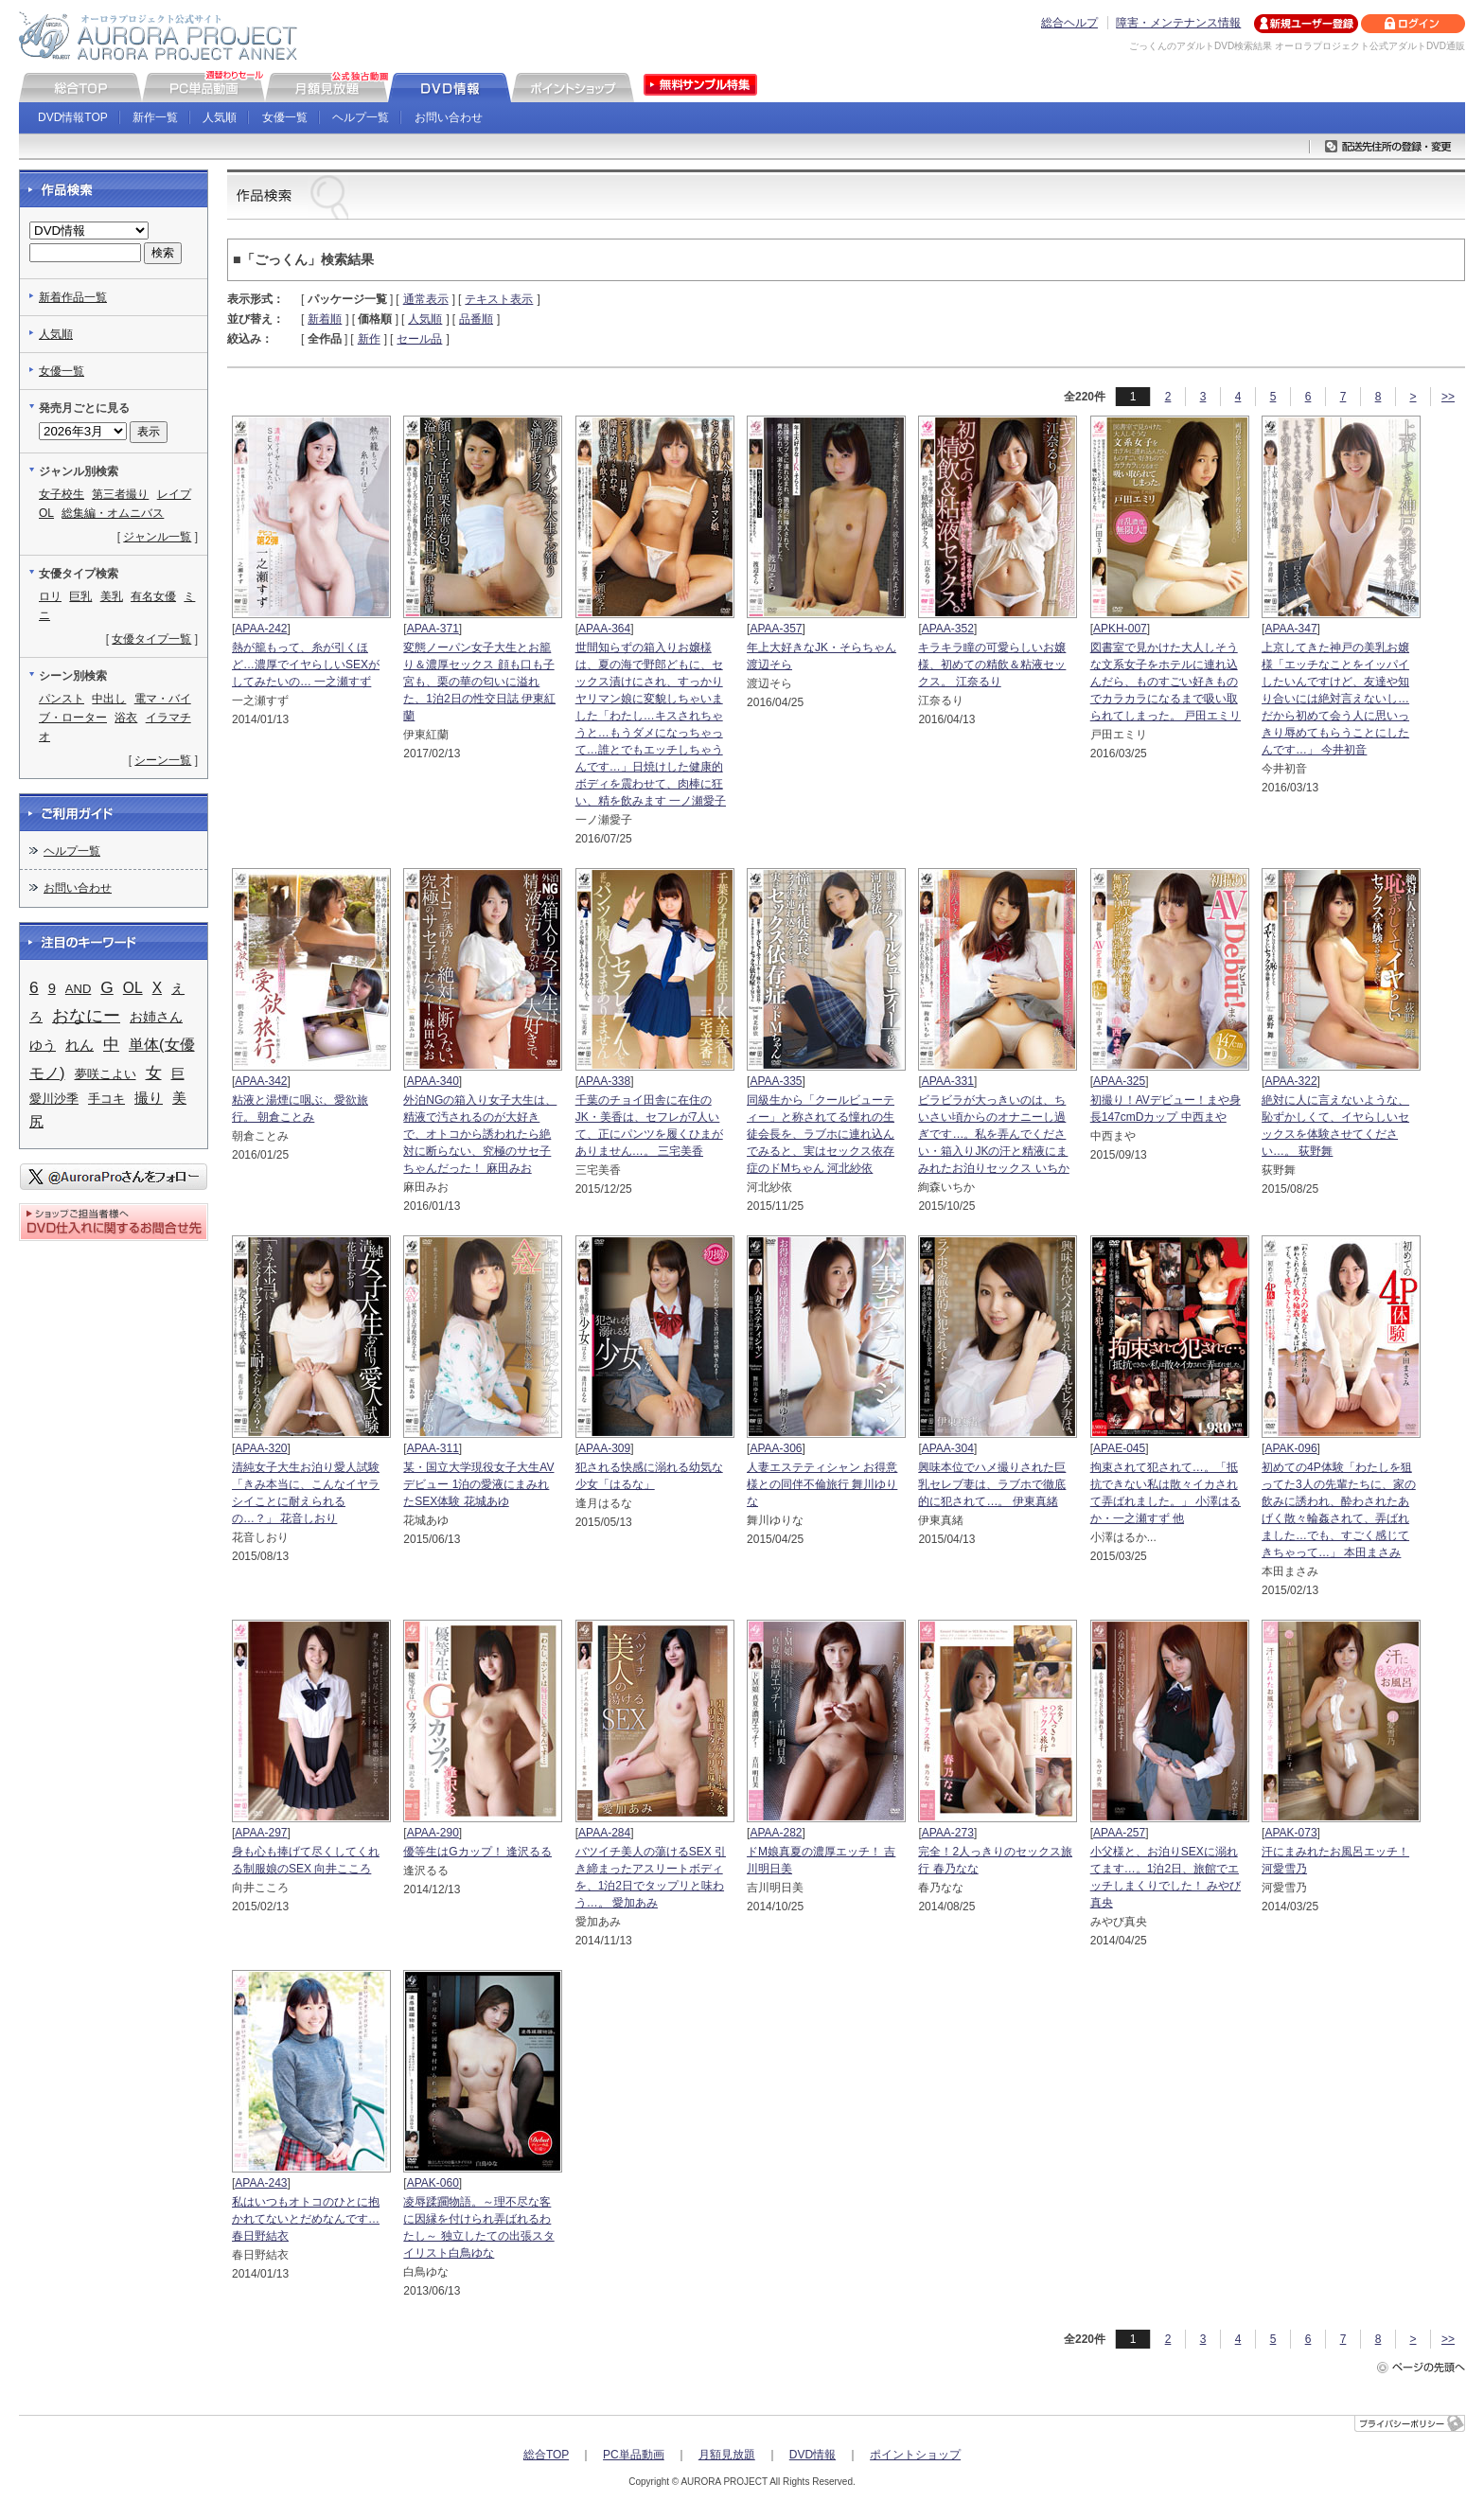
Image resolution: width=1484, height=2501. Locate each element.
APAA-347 (1290, 628)
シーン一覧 (162, 760)
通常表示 (426, 299)
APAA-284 (604, 1832)
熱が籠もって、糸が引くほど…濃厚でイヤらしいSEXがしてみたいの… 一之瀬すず (306, 664)
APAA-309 (604, 1448)
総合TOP (546, 2454)
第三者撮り (120, 494)
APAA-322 (1290, 1081)
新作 (369, 339)
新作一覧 (155, 117)
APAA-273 (948, 1832)
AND (78, 989)
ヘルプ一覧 (360, 117)
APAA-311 (433, 1448)
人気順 (220, 117)
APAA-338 (604, 1081)
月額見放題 (726, 2454)
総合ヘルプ (1069, 22)
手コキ (106, 1098)
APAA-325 (1119, 1081)
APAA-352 (948, 628)
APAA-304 (948, 1448)
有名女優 (153, 596)
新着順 (325, 319)
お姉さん (156, 1016)
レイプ (174, 494)
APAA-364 (604, 628)
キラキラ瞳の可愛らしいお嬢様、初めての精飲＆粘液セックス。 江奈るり (992, 664)
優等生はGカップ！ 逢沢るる (477, 1851)
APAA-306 (776, 1448)
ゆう (42, 1045)
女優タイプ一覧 (151, 639)
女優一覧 (285, 117)
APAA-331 (948, 1081)
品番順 (476, 319)
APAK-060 (433, 2183)
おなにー (86, 1015)
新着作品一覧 (73, 297)
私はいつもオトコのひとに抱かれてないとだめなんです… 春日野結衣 (306, 2219)
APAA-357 (776, 628)
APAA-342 (261, 1081)
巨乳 (80, 596)
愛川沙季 (54, 1098)
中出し (109, 698)
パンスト (61, 698)
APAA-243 (261, 2183)
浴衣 (126, 717)
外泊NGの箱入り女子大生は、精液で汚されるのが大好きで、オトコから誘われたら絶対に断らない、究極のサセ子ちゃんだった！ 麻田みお (479, 1134)
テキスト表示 (499, 299)
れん (79, 1045)
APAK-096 (1290, 1448)
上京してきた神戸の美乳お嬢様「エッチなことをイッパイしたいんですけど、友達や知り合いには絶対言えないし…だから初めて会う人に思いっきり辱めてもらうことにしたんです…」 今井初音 (1335, 698)
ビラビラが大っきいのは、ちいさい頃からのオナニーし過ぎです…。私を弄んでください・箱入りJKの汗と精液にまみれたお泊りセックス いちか (993, 1134)
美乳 (111, 596)
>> (1448, 396)
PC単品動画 (633, 2454)
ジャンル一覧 (157, 536)
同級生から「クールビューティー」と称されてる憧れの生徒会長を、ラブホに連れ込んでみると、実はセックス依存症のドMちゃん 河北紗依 (820, 1134)
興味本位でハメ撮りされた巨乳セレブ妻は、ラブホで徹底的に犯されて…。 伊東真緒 (992, 1484)
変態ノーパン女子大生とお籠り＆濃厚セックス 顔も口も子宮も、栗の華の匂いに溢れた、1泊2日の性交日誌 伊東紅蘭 (479, 681)
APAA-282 (776, 1832)
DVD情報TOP (73, 117)
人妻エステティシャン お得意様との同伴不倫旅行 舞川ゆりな (822, 1484)
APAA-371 (433, 628)
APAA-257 (1119, 1832)
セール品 (419, 339)
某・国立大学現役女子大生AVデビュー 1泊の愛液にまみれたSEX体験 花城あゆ (478, 1484)
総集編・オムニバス (113, 513)
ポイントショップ (915, 2454)
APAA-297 (261, 1832)
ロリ (50, 596)
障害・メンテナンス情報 (1178, 22)
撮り (148, 1098)
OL (46, 513)
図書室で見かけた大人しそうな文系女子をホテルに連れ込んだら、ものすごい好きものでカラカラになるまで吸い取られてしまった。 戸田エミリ (1165, 681)
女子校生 (61, 494)
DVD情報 (812, 2454)
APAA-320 (261, 1448)
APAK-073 (1290, 1832)
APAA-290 (433, 1832)
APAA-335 (776, 1081)
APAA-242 (261, 628)
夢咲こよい (105, 1074)
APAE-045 (1119, 1448)
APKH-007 (1120, 628)
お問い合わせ (449, 117)
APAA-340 (433, 1081)
